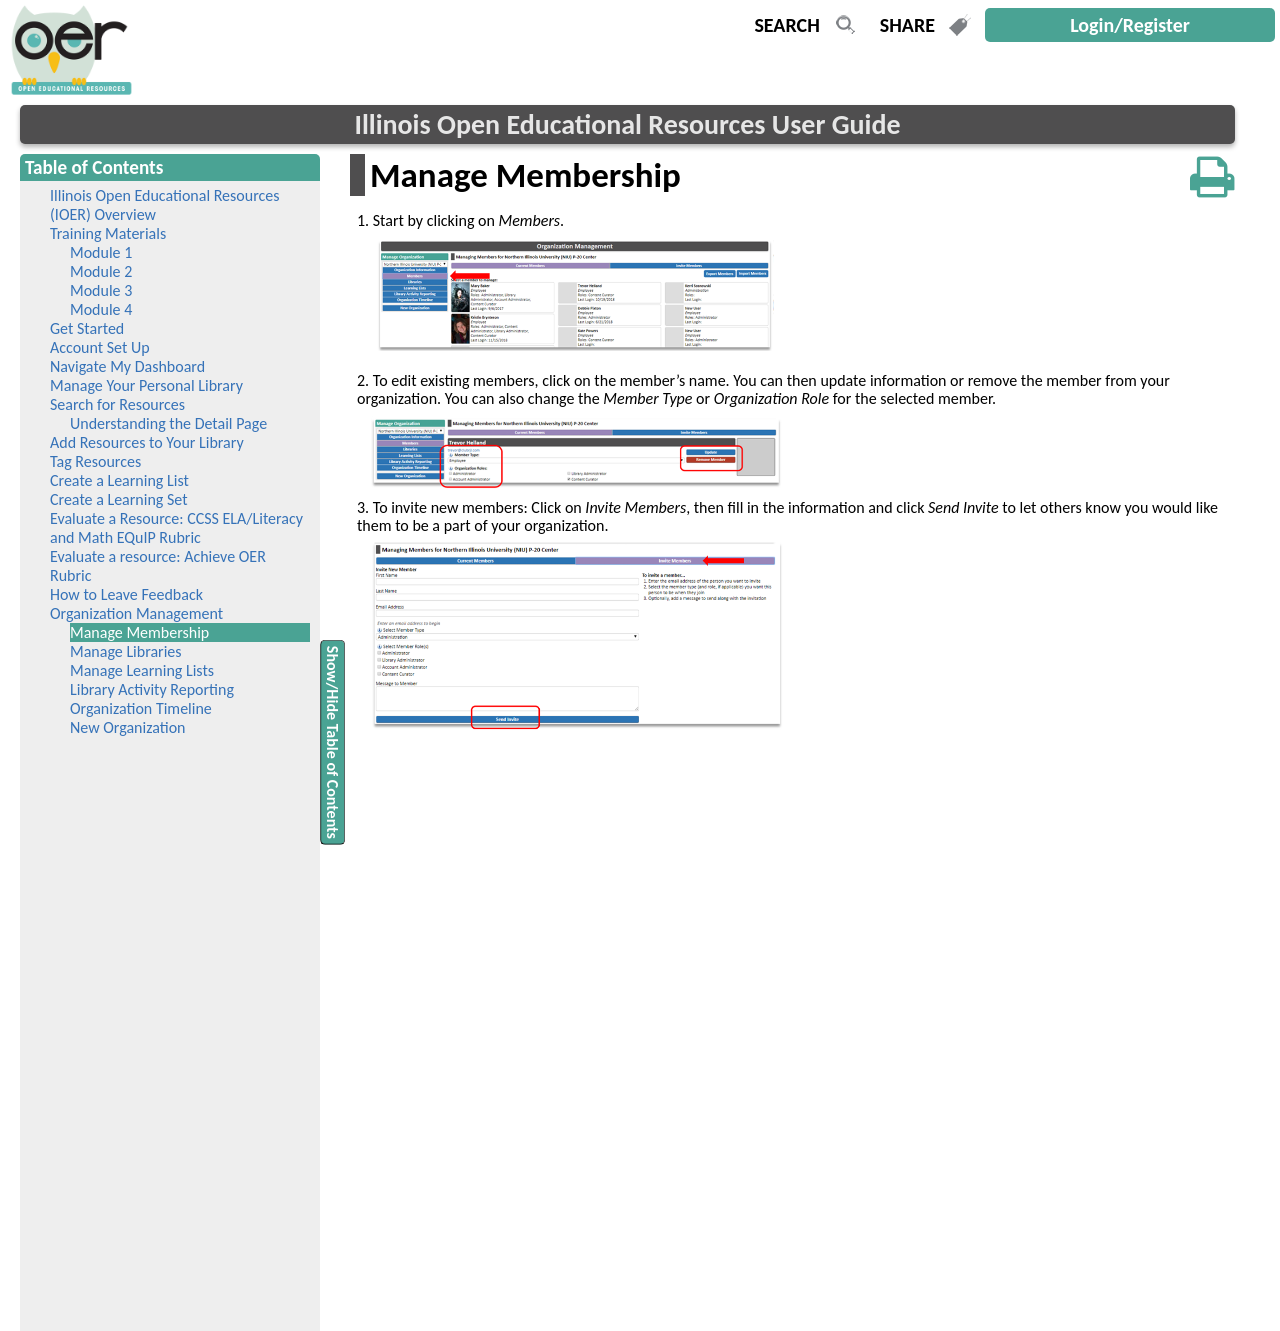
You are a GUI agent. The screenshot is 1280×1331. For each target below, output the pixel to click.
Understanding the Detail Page (168, 423)
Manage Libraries (126, 651)
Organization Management (136, 613)
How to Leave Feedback (126, 594)
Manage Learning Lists (142, 670)
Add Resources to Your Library (147, 442)
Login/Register (1130, 25)
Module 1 (101, 252)
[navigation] (69, 89)
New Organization (128, 727)
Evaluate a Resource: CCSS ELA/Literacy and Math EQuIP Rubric (176, 528)
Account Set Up (100, 347)
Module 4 (101, 309)
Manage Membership (168, 632)
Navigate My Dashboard (127, 366)
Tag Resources (95, 461)
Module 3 (101, 290)
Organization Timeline (141, 708)
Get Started (87, 328)
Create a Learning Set (119, 499)
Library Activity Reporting (152, 689)
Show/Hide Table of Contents (332, 741)
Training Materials (108, 233)
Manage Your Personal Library (146, 385)
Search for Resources (117, 404)
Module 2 (101, 271)
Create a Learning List (119, 480)
